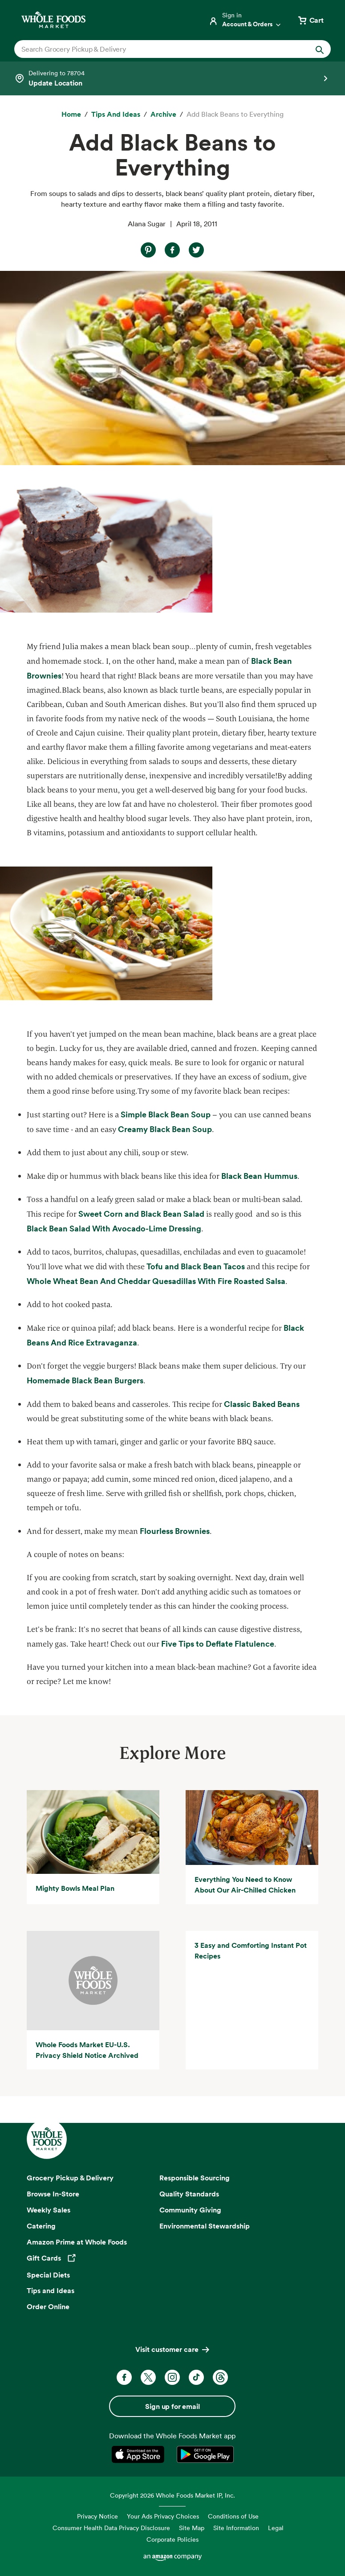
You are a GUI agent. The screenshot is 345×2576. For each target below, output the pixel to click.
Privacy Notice (97, 2516)
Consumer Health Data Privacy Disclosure (111, 2527)
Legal (276, 2527)
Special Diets (48, 2275)
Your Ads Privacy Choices (163, 2516)
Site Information (236, 2527)
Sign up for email (172, 2406)
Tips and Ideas (50, 2290)
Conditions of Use (233, 2516)
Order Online (48, 2306)
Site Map (191, 2527)
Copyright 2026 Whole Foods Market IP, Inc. (172, 2495)
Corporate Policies (172, 2539)
